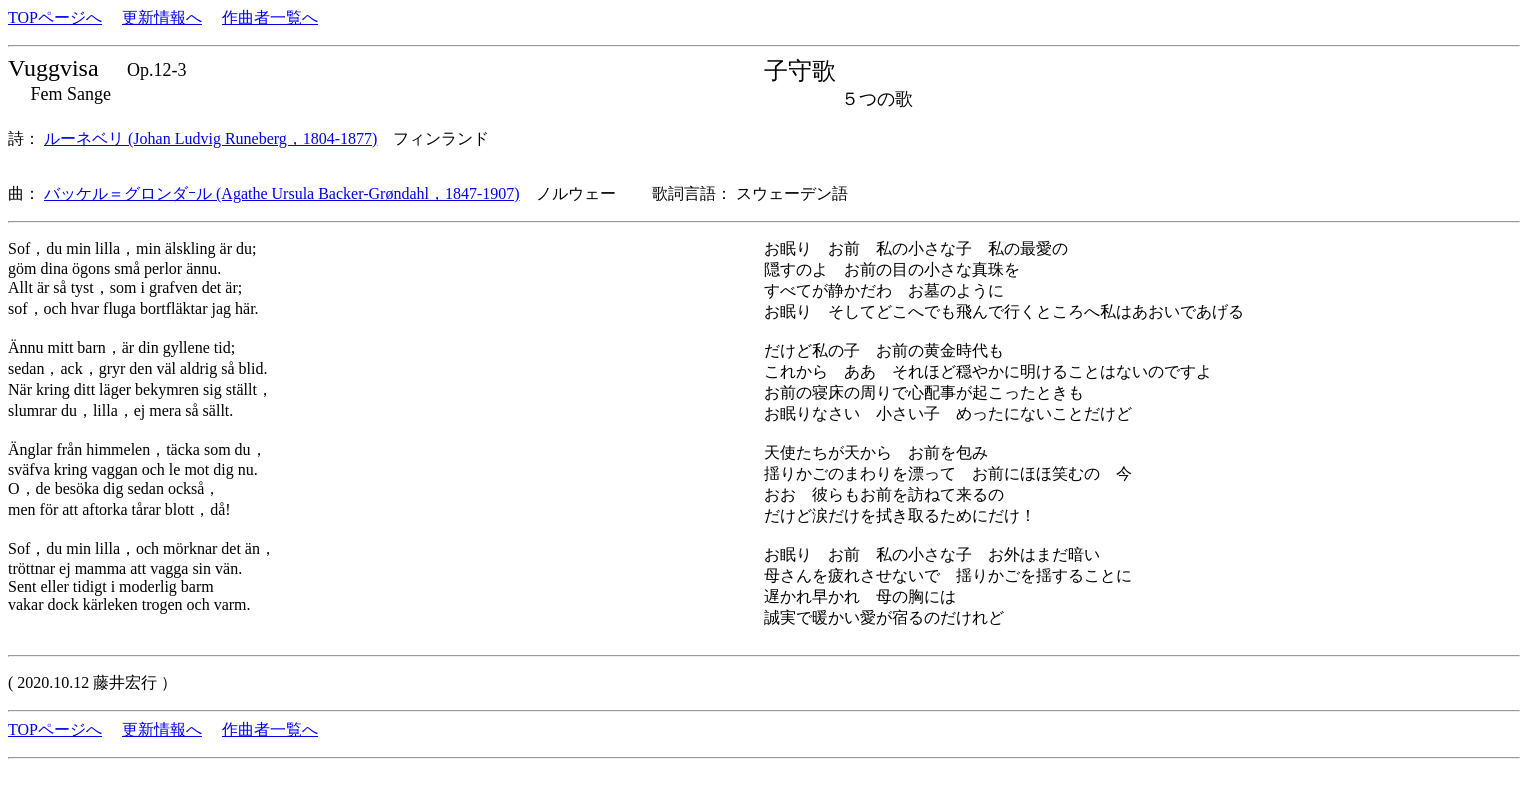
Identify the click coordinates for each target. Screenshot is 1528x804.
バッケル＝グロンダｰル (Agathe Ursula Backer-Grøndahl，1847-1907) (282, 193)
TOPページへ (55, 17)
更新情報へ (162, 17)
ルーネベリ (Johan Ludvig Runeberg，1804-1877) (210, 138)
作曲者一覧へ (270, 17)
